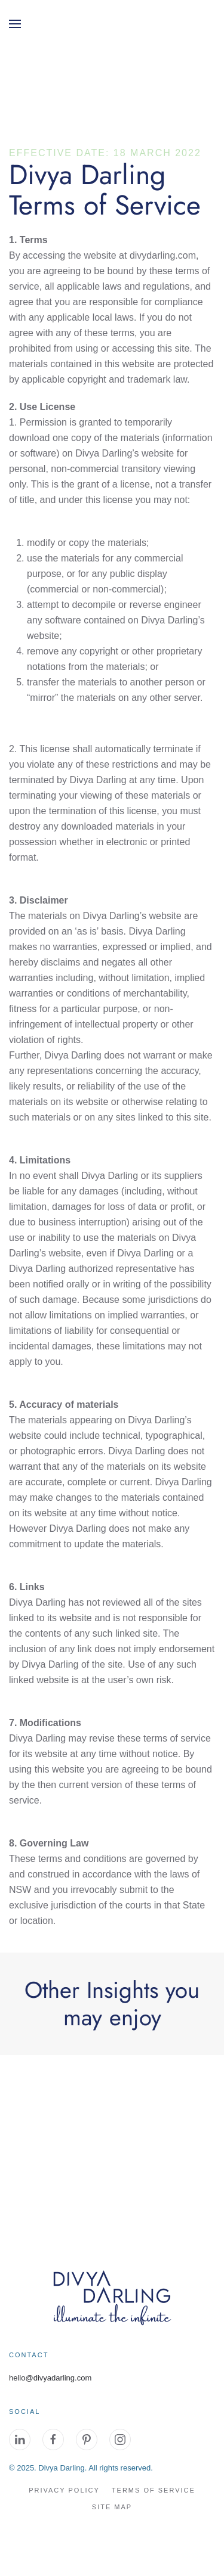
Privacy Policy (64, 2490)
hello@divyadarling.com (50, 2377)
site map (112, 2506)
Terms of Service (153, 2490)
